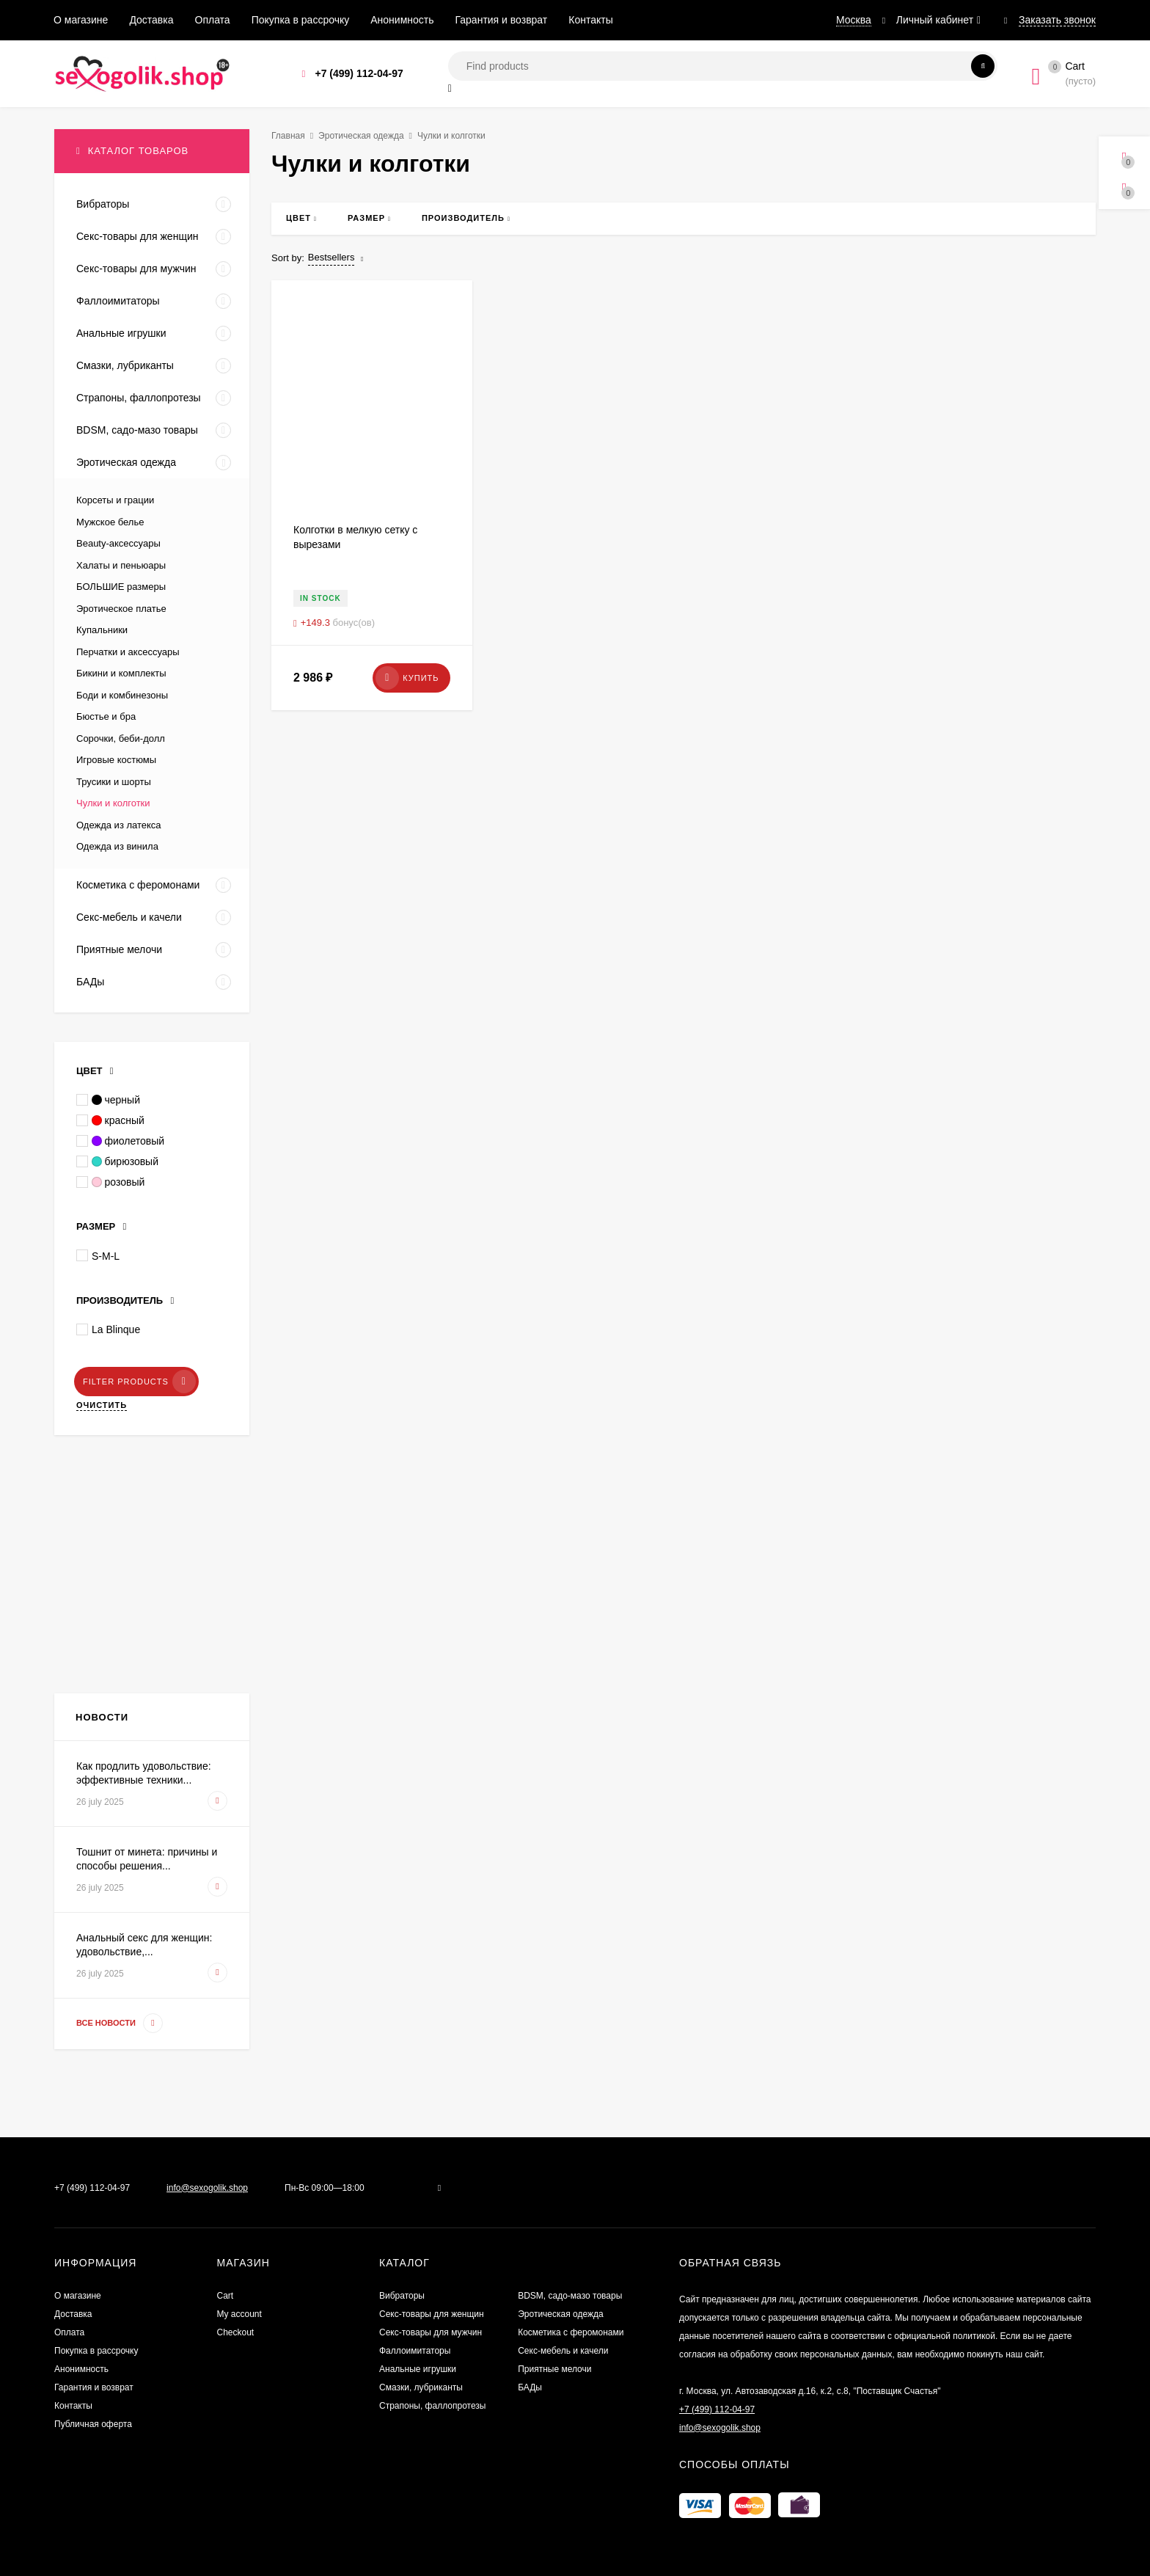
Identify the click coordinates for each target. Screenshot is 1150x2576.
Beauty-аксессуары (118, 543)
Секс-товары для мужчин (430, 2332)
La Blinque (108, 1329)
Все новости (119, 2023)
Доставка (151, 20)
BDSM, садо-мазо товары (570, 2296)
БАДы (530, 2387)
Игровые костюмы (116, 759)
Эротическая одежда (361, 136)
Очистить (101, 1405)
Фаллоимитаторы (414, 2351)
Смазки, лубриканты (421, 2387)
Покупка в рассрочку (301, 20)
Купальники (102, 629)
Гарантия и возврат (501, 20)
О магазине (81, 20)
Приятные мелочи (554, 2369)
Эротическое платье (121, 608)
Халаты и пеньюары (121, 565)
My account (239, 2314)
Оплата (212, 20)
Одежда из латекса (118, 825)
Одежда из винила (117, 846)
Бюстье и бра (106, 716)
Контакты (590, 20)
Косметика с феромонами (570, 2332)
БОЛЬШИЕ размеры (121, 586)
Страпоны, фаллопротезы (432, 2406)
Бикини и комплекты (121, 673)
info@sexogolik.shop (207, 2188)
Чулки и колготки (113, 803)
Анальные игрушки (417, 2369)
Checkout (235, 2332)
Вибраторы (402, 2296)
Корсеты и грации (115, 500)
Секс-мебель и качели (563, 2351)
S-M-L (98, 1255)
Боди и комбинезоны (122, 695)
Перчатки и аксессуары (128, 651)
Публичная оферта (93, 2424)
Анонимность (401, 20)
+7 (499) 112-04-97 (359, 73)
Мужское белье (110, 522)
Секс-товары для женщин (431, 2314)
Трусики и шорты (113, 781)
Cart (225, 2296)
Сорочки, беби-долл (120, 738)
